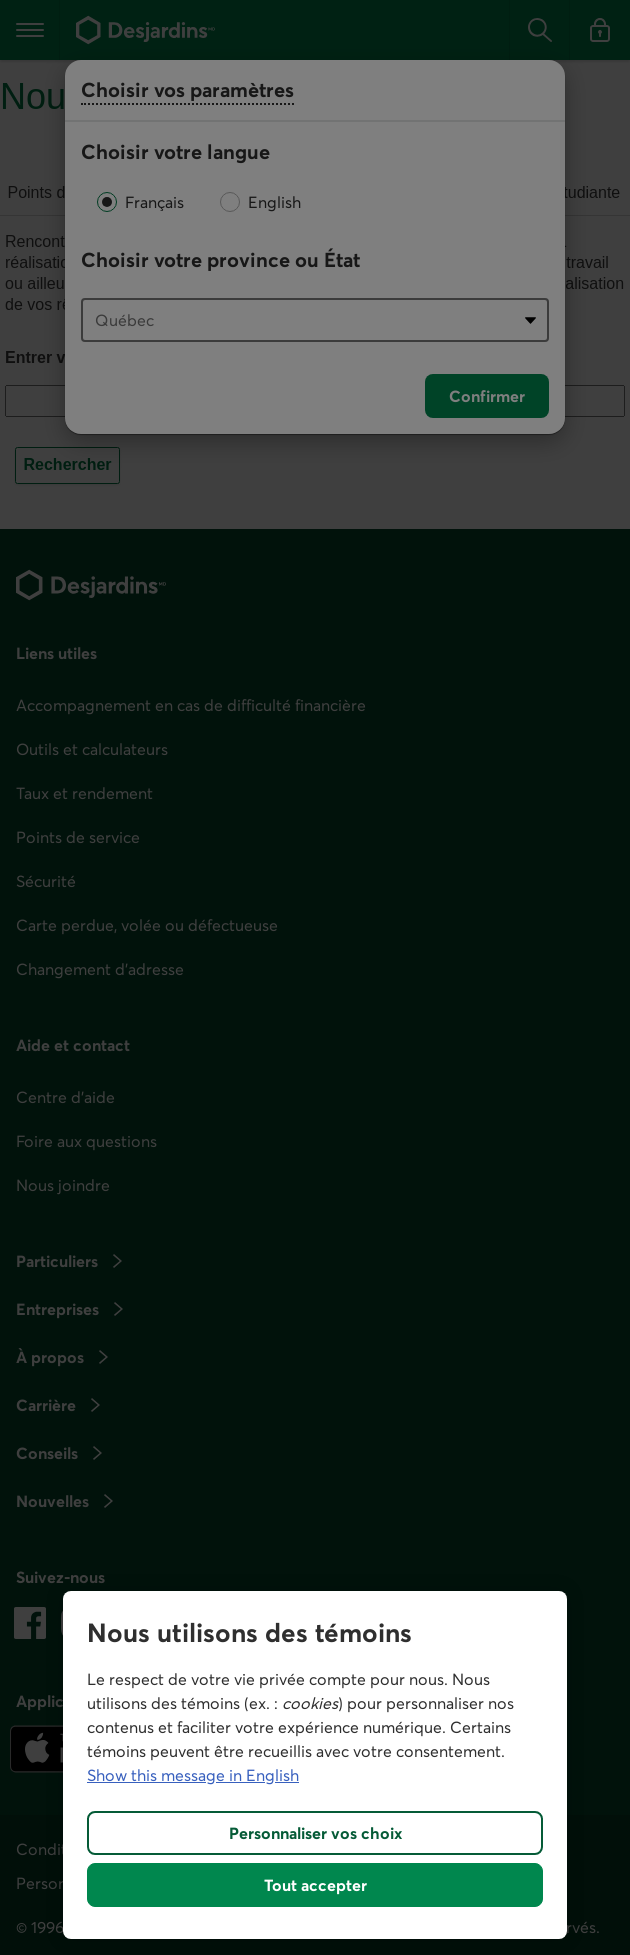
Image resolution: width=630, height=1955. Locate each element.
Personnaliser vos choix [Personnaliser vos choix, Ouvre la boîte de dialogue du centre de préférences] (315, 1833)
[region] (315, 1765)
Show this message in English (193, 1775)
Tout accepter (315, 1885)
